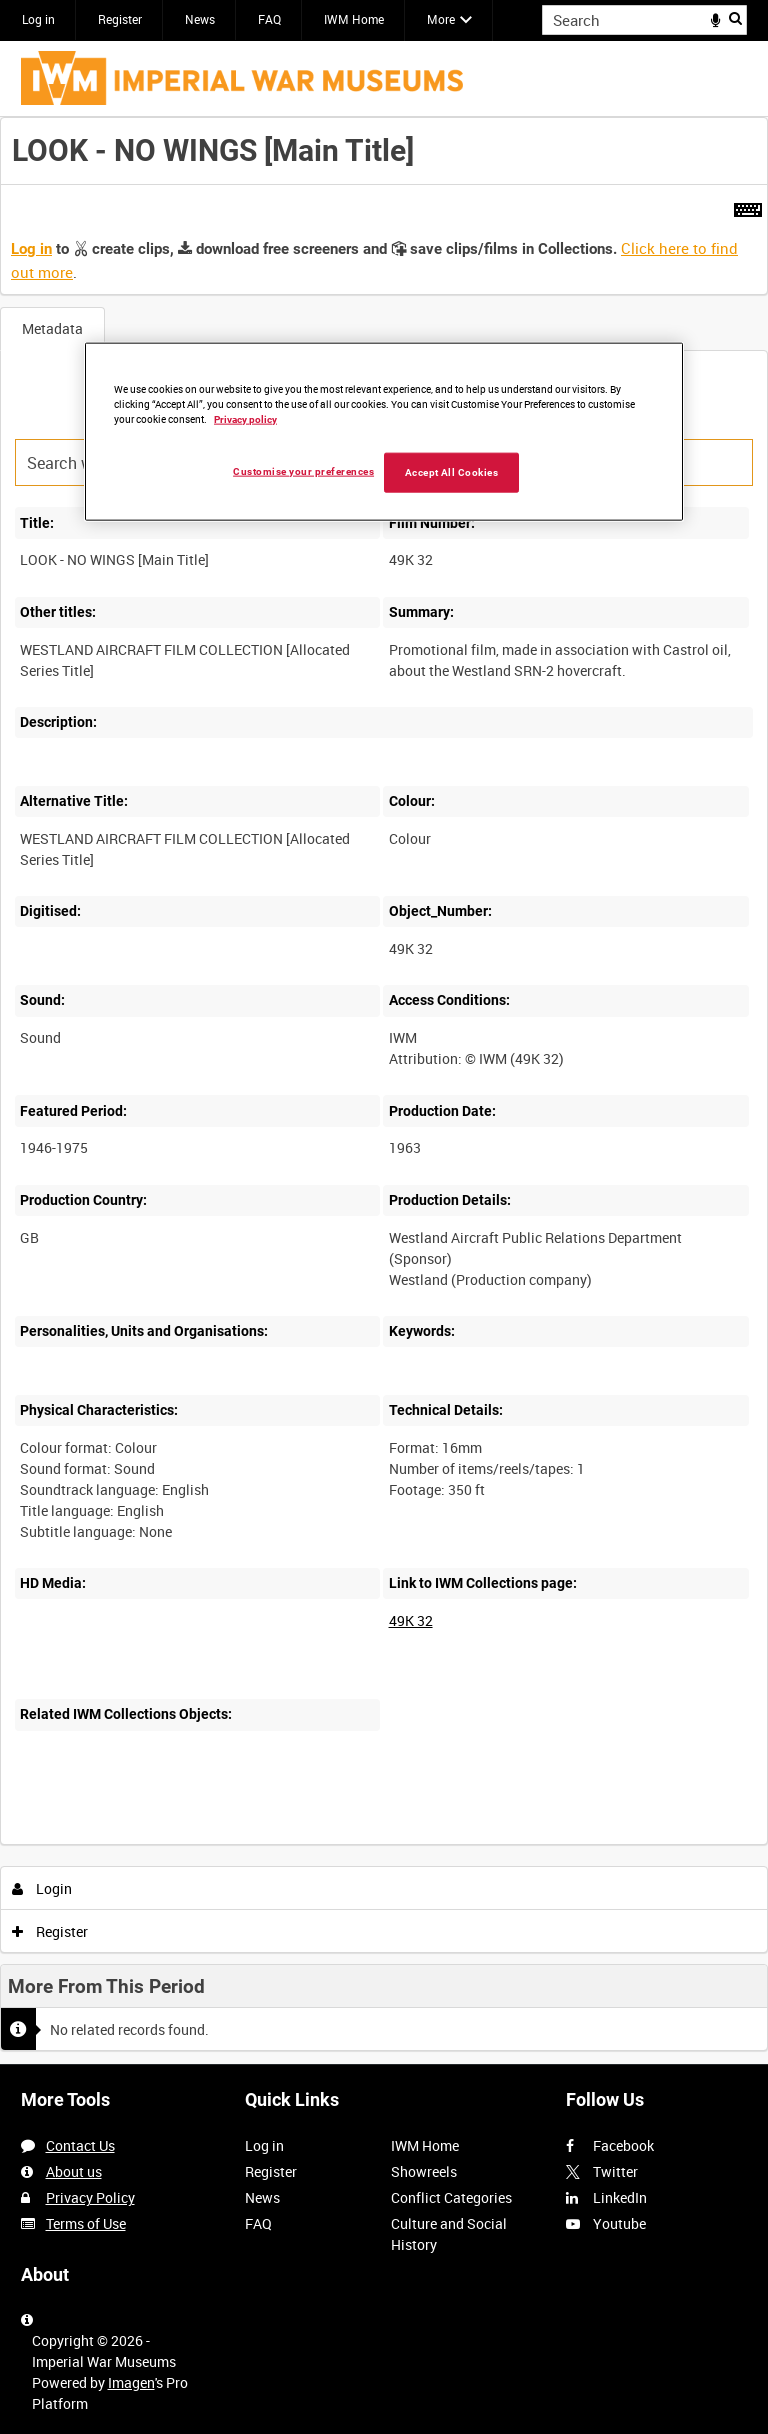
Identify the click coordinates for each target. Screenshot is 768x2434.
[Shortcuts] (748, 206)
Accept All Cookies (452, 472)
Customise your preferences (303, 471)
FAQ (269, 19)
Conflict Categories (451, 2197)
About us (74, 2171)
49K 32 (411, 1620)
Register (120, 19)
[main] (384, 1091)
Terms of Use (86, 2223)
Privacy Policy (90, 2197)
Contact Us (80, 2145)
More (441, 19)
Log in (38, 19)
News (200, 19)
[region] (384, 432)
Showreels (424, 2171)
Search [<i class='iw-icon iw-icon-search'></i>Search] (735, 18)
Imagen (131, 2382)
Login (42, 1888)
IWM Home (354, 19)
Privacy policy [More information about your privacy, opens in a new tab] (245, 419)
